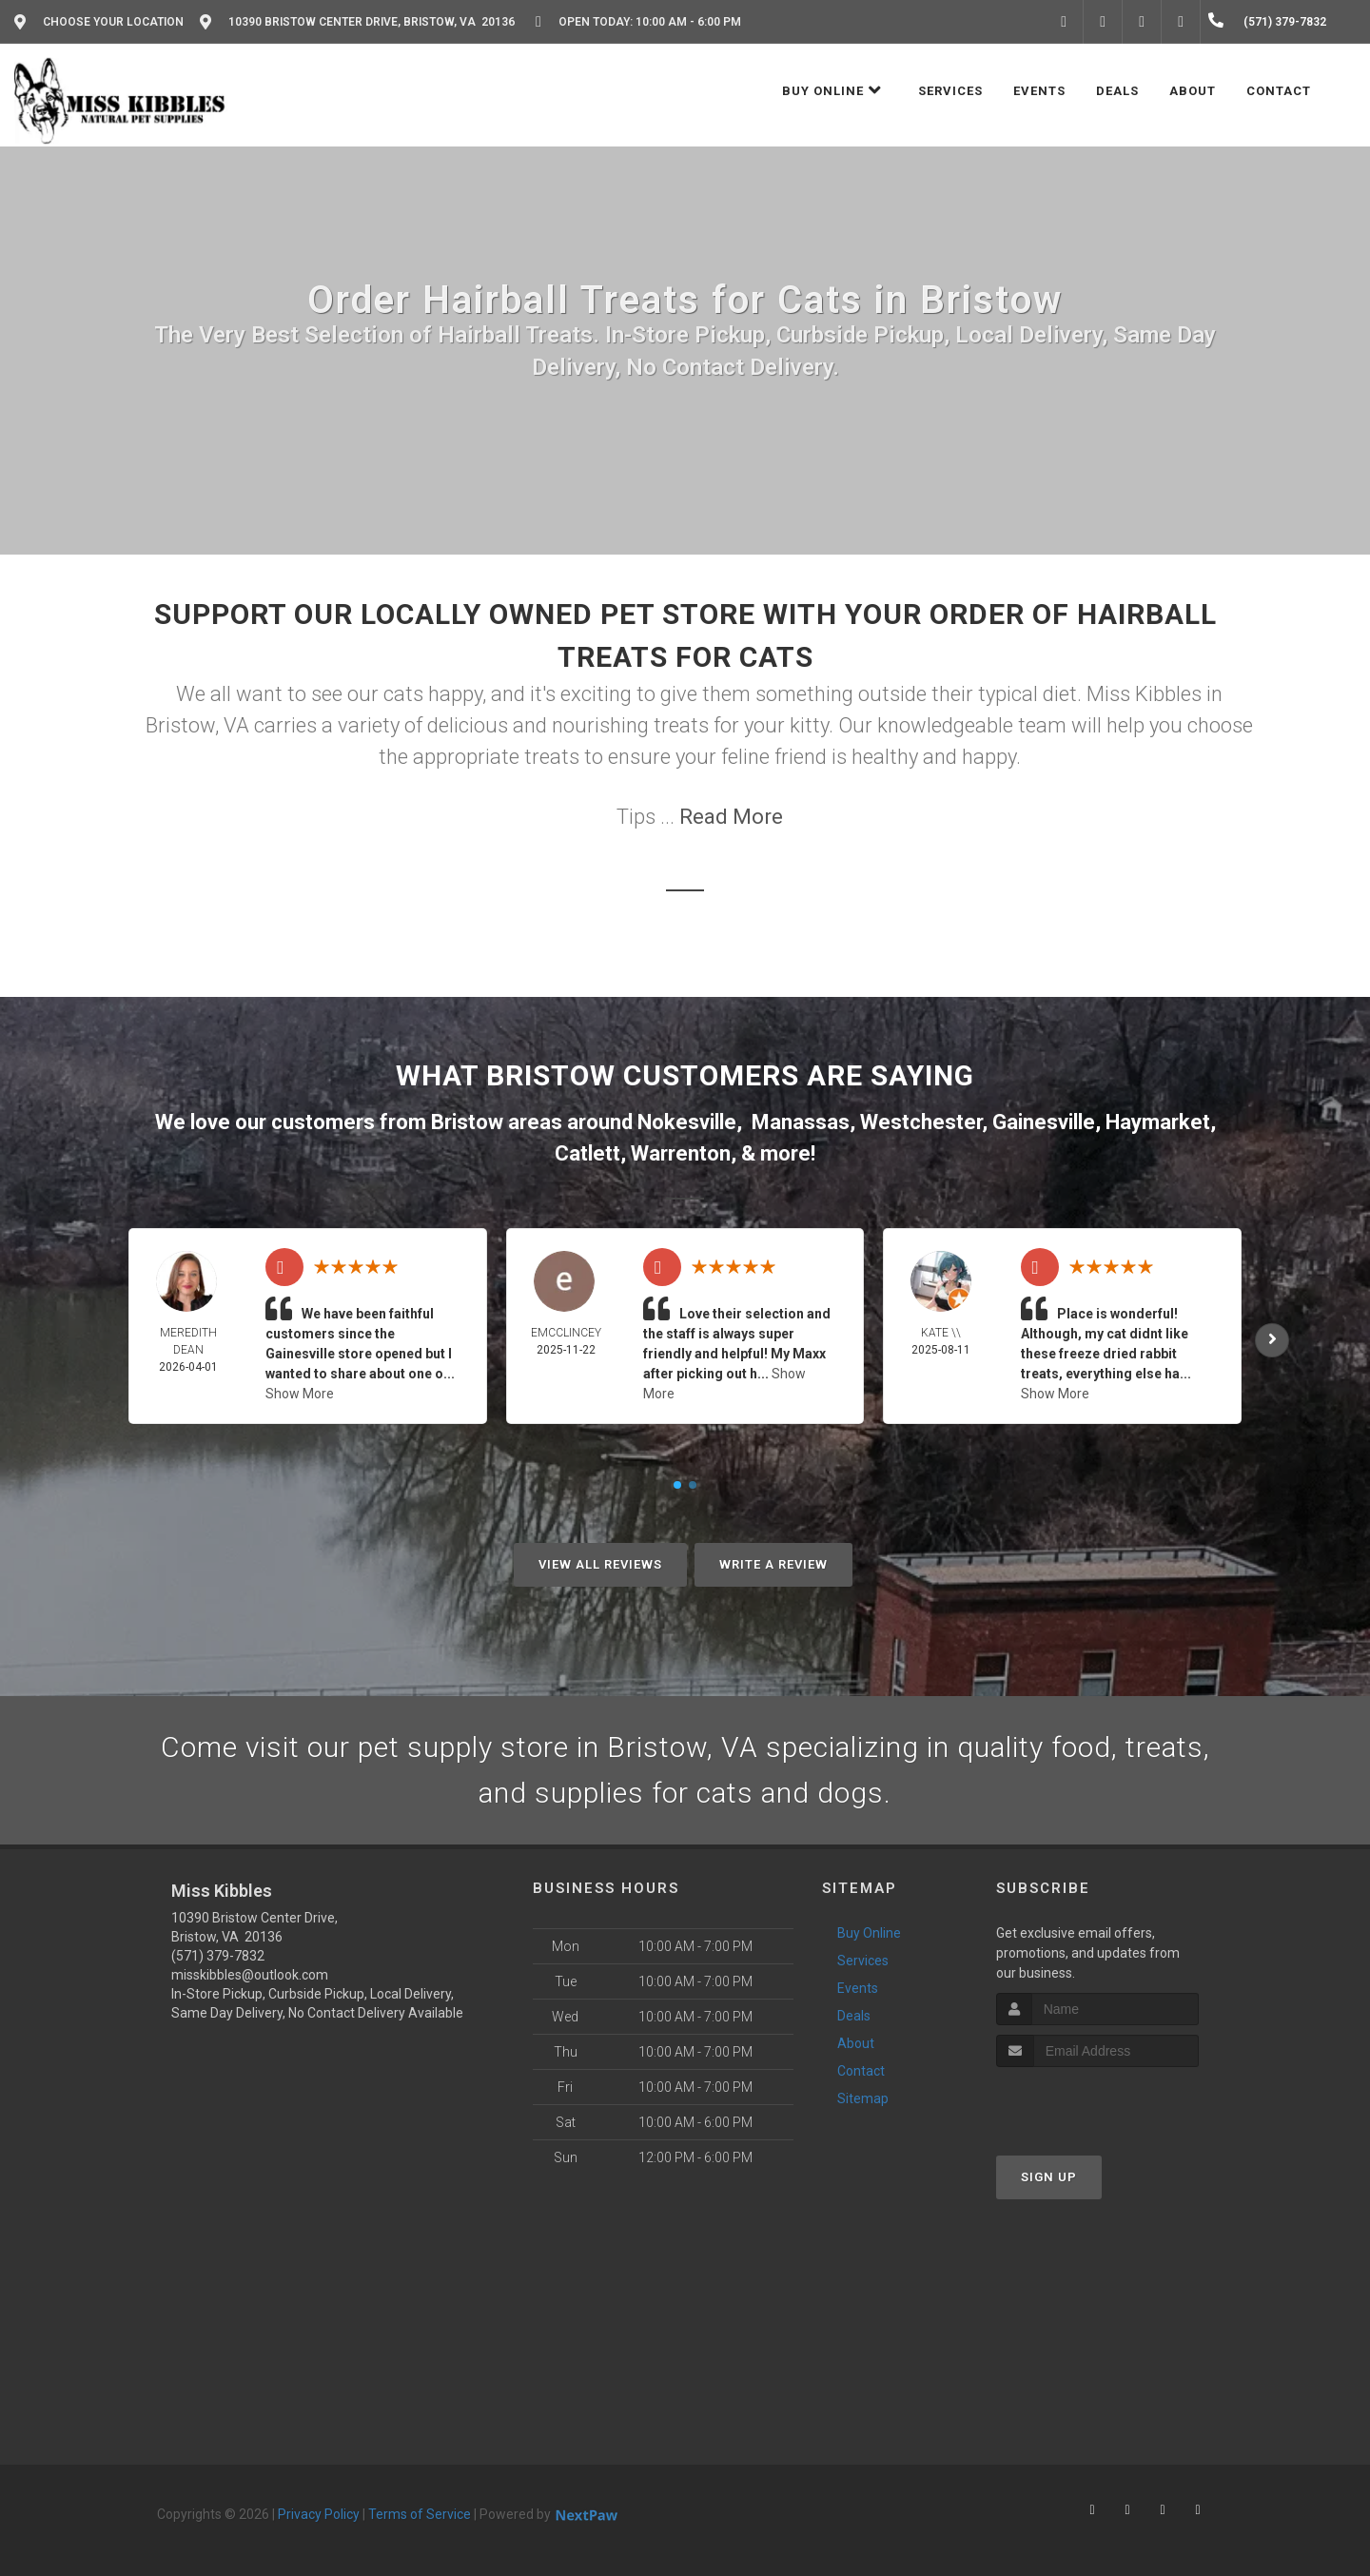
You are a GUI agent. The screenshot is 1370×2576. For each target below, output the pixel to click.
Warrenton (681, 1153)
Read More (731, 817)
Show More (299, 1393)
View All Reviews (600, 1564)
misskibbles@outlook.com (249, 1974)
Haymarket (1158, 1122)
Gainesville (1043, 1122)
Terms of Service (419, 2514)
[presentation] (1097, 2103)
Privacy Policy (319, 2514)
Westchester (921, 1122)
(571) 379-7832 (217, 1955)
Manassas (801, 1122)
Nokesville (686, 1122)
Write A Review (773, 1564)
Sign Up (1049, 2177)
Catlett (587, 1153)
